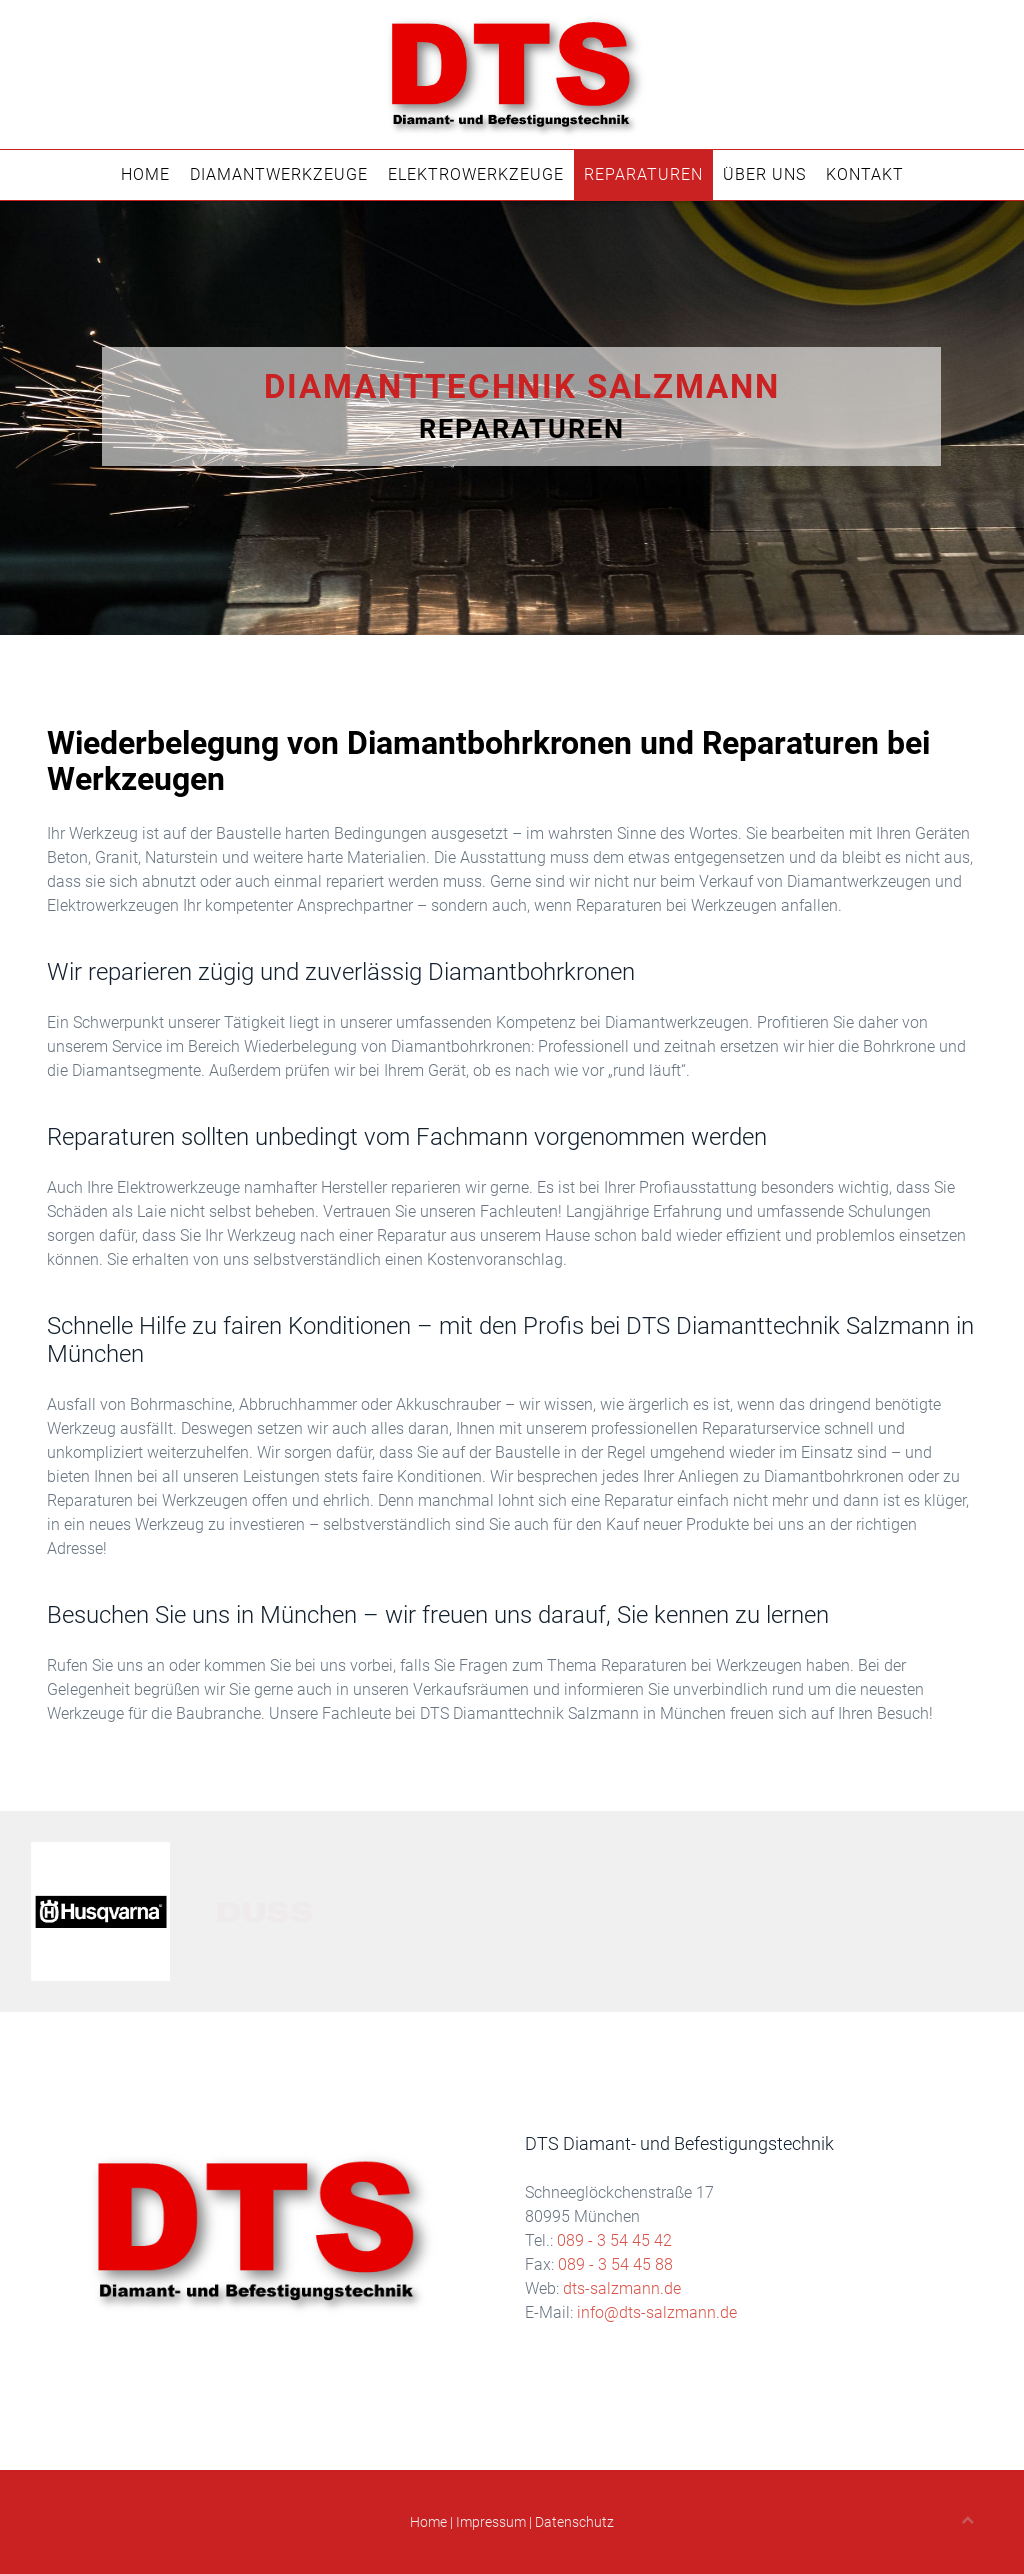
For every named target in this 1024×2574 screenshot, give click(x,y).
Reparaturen (643, 174)
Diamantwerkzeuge (279, 174)
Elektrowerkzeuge (476, 174)
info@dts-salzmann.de (657, 2312)
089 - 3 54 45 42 (614, 2240)
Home (145, 174)
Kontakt (865, 174)
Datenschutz (574, 2522)
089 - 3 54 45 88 (615, 2264)
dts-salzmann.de (622, 2288)
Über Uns (764, 174)
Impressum (491, 2522)
